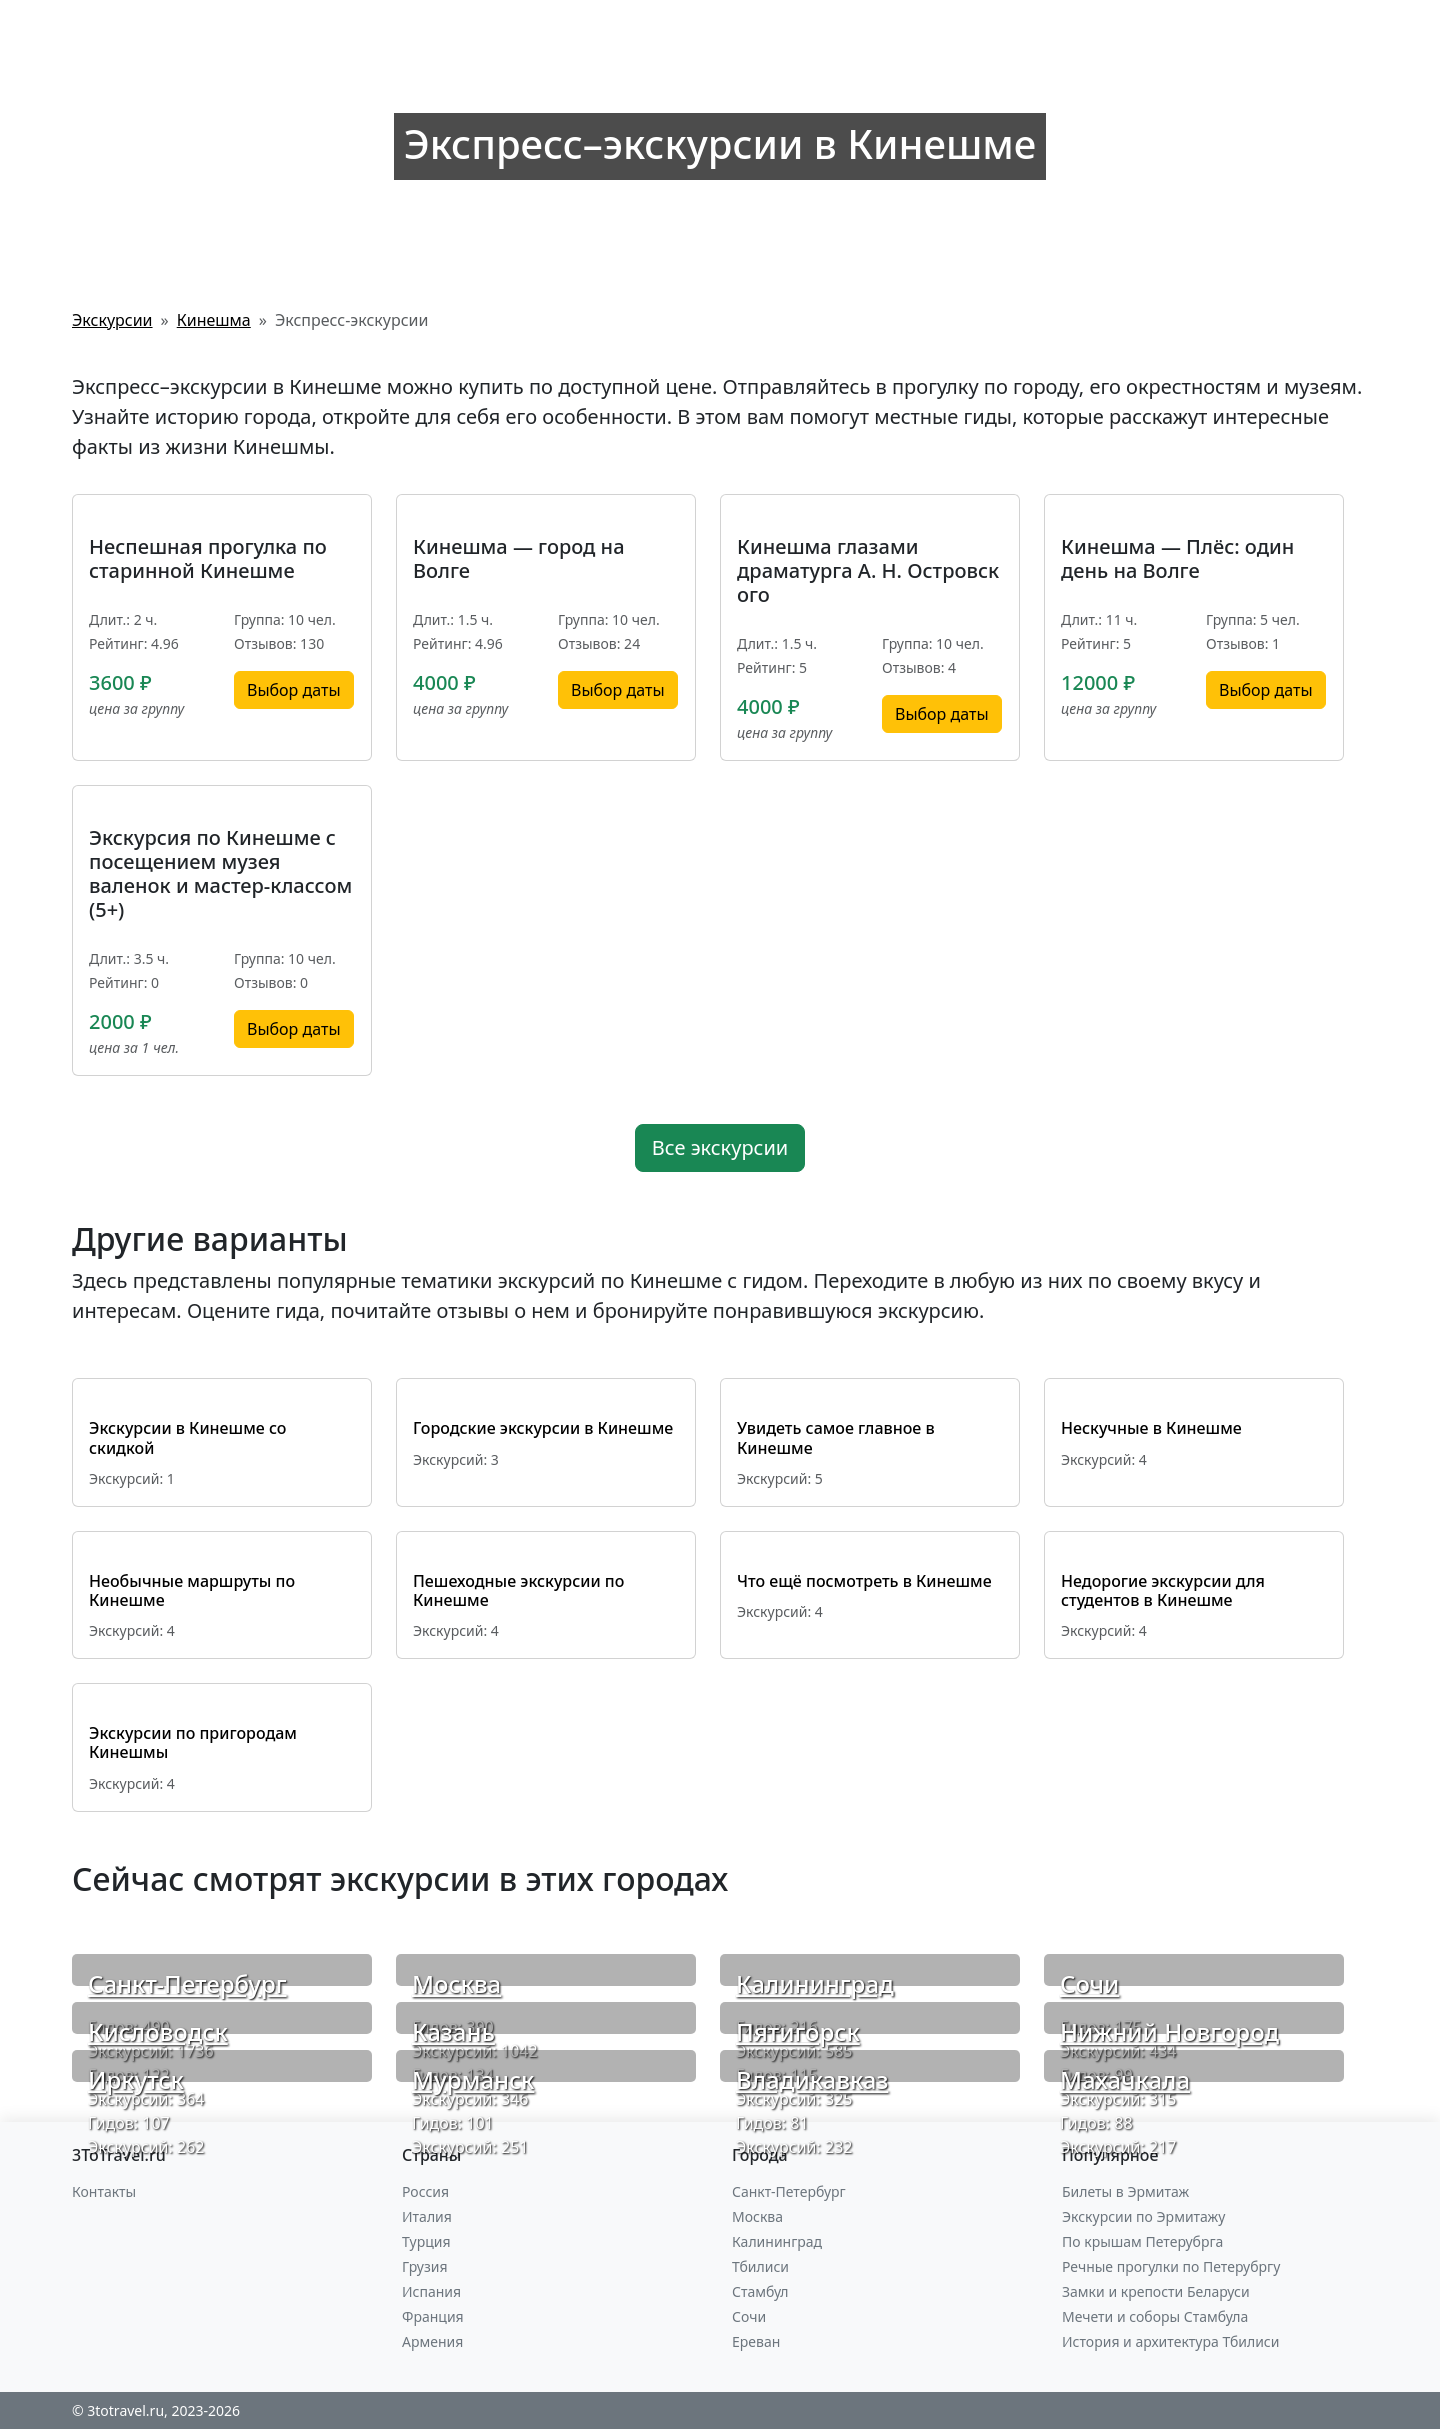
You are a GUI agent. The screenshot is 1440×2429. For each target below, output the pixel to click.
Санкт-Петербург (187, 1983)
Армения (432, 2341)
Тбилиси (760, 2266)
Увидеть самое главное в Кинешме (836, 1437)
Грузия (425, 2266)
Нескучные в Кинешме (1151, 1428)
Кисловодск (158, 2031)
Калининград (815, 1983)
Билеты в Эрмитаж (1125, 2191)
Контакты (104, 2191)
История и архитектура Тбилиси (1170, 2341)
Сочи (1089, 1983)
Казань (453, 2031)
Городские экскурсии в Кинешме (543, 1428)
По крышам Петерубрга (1142, 2241)
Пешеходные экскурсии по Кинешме (518, 1590)
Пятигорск (798, 2031)
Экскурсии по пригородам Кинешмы (193, 1742)
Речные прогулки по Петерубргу (1171, 2266)
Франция (433, 2316)
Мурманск (473, 2079)
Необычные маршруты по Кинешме (192, 1590)
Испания (431, 2291)
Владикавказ (812, 2079)
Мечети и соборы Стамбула (1155, 2316)
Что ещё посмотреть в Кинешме (864, 1581)
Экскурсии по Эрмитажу (1143, 2216)
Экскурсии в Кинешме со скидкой (187, 1437)
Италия (427, 2216)
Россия (425, 2191)
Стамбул (760, 2291)
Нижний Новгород (1169, 2031)
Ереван (756, 2341)
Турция (426, 2241)
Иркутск (136, 2079)
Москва (456, 1983)
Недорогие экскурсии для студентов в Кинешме (1163, 1590)
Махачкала (1125, 2079)
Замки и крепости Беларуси (1156, 2291)
